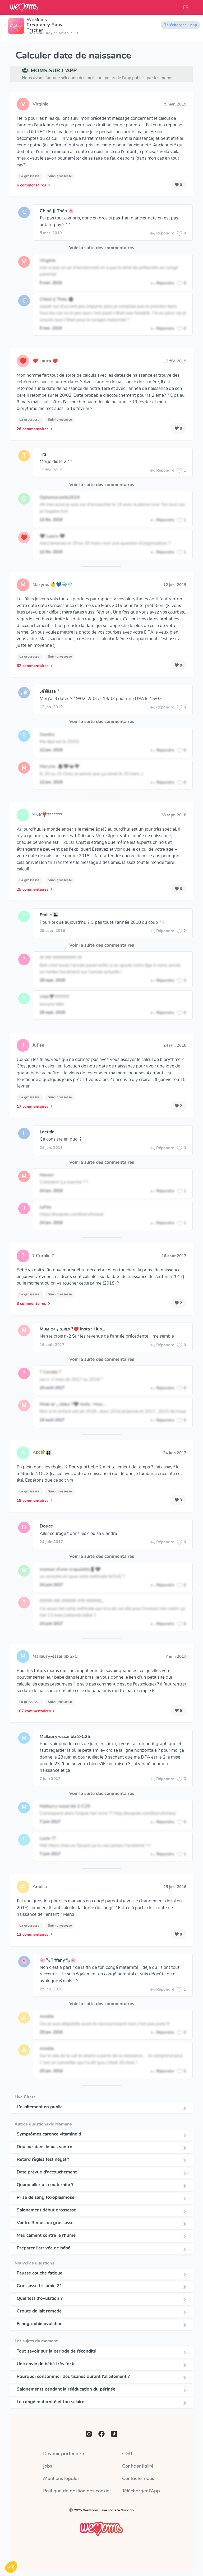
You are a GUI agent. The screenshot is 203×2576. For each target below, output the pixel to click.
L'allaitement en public (39, 2107)
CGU (127, 2454)
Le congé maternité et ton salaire (50, 2402)
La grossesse (29, 176)
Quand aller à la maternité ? (45, 2185)
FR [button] (185, 7)
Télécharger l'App (180, 25)
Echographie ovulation (40, 2324)
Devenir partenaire (63, 2454)
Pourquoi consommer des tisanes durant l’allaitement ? (73, 2376)
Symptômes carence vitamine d (49, 2134)
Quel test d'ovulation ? (40, 2298)
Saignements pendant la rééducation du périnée (66, 2389)
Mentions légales (61, 2478)
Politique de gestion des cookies (77, 2491)
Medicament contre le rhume (46, 2235)
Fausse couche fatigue (39, 2273)
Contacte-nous (138, 2478)
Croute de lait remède (39, 2311)
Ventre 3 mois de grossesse (45, 2223)
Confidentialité (138, 2466)
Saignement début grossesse (46, 2210)
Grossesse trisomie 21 (39, 2286)
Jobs (47, 2466)
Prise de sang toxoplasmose (45, 2197)
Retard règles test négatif (43, 2159)
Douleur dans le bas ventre (44, 2147)
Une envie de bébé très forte (46, 2364)
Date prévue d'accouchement (47, 2172)
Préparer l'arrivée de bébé (43, 2248)
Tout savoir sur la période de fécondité (56, 2351)
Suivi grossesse (60, 176)
